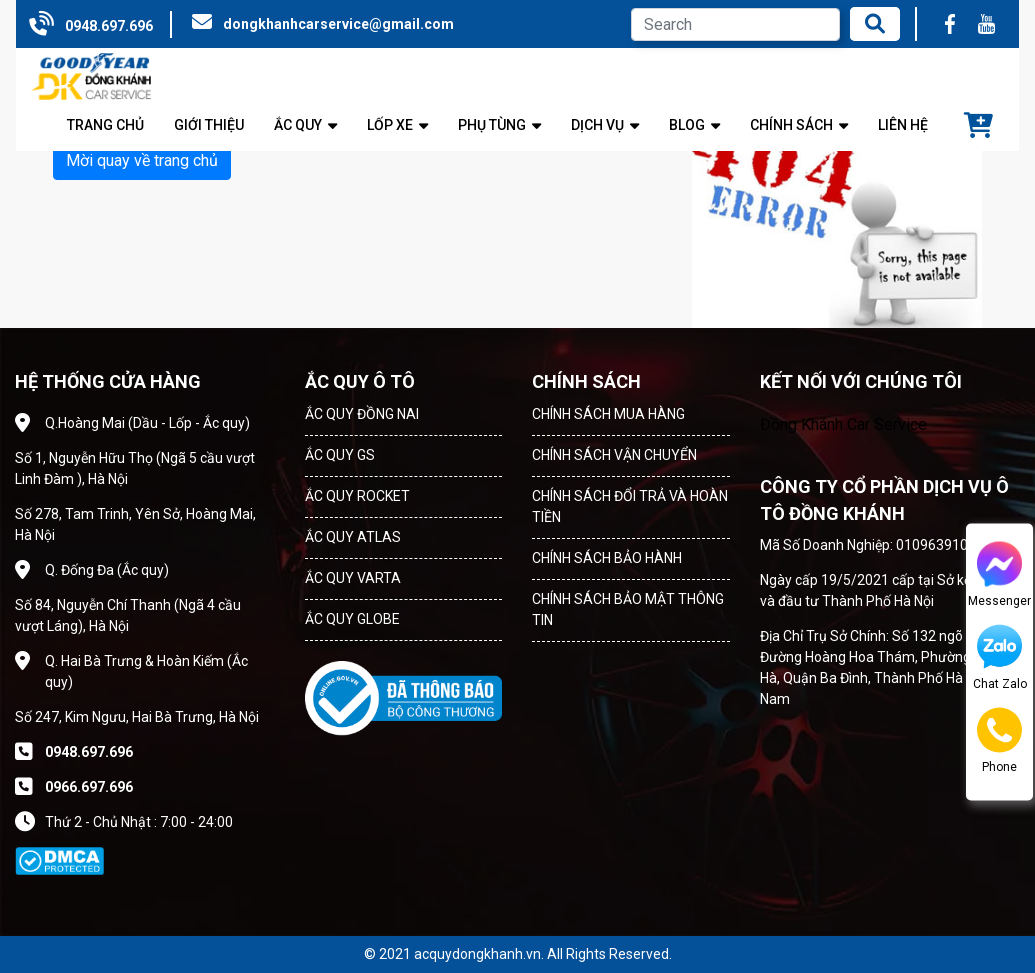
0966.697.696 (89, 787)
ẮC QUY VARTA (353, 578)
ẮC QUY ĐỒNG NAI (362, 414)
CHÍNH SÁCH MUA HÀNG (608, 414)
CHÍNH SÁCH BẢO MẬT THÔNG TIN (628, 609)
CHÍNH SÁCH (586, 381)
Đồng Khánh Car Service (843, 424)
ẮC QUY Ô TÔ (360, 381)
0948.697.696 (109, 26)
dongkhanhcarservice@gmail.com (338, 24)
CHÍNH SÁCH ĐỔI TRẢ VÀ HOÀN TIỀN (630, 506)
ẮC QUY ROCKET (357, 496)
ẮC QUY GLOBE (352, 619)
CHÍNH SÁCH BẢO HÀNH (607, 558)
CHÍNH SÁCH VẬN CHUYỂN (614, 455)
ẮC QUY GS (340, 455)
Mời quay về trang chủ (142, 160)
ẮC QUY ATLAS (353, 537)
